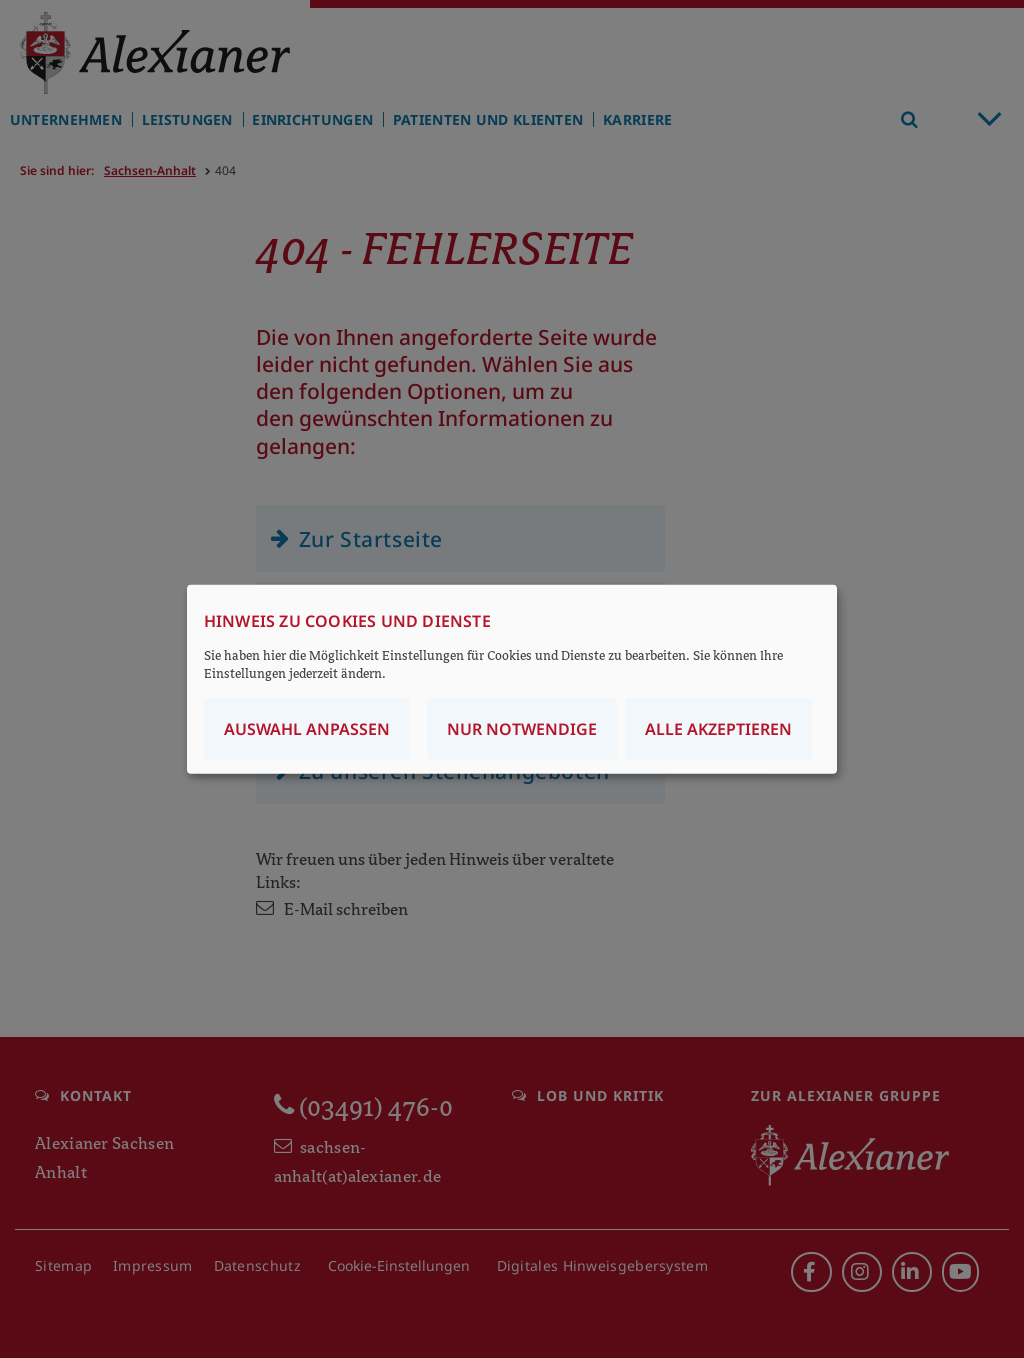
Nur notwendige (522, 728)
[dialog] (512, 679)
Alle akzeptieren (718, 728)
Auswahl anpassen (307, 728)
